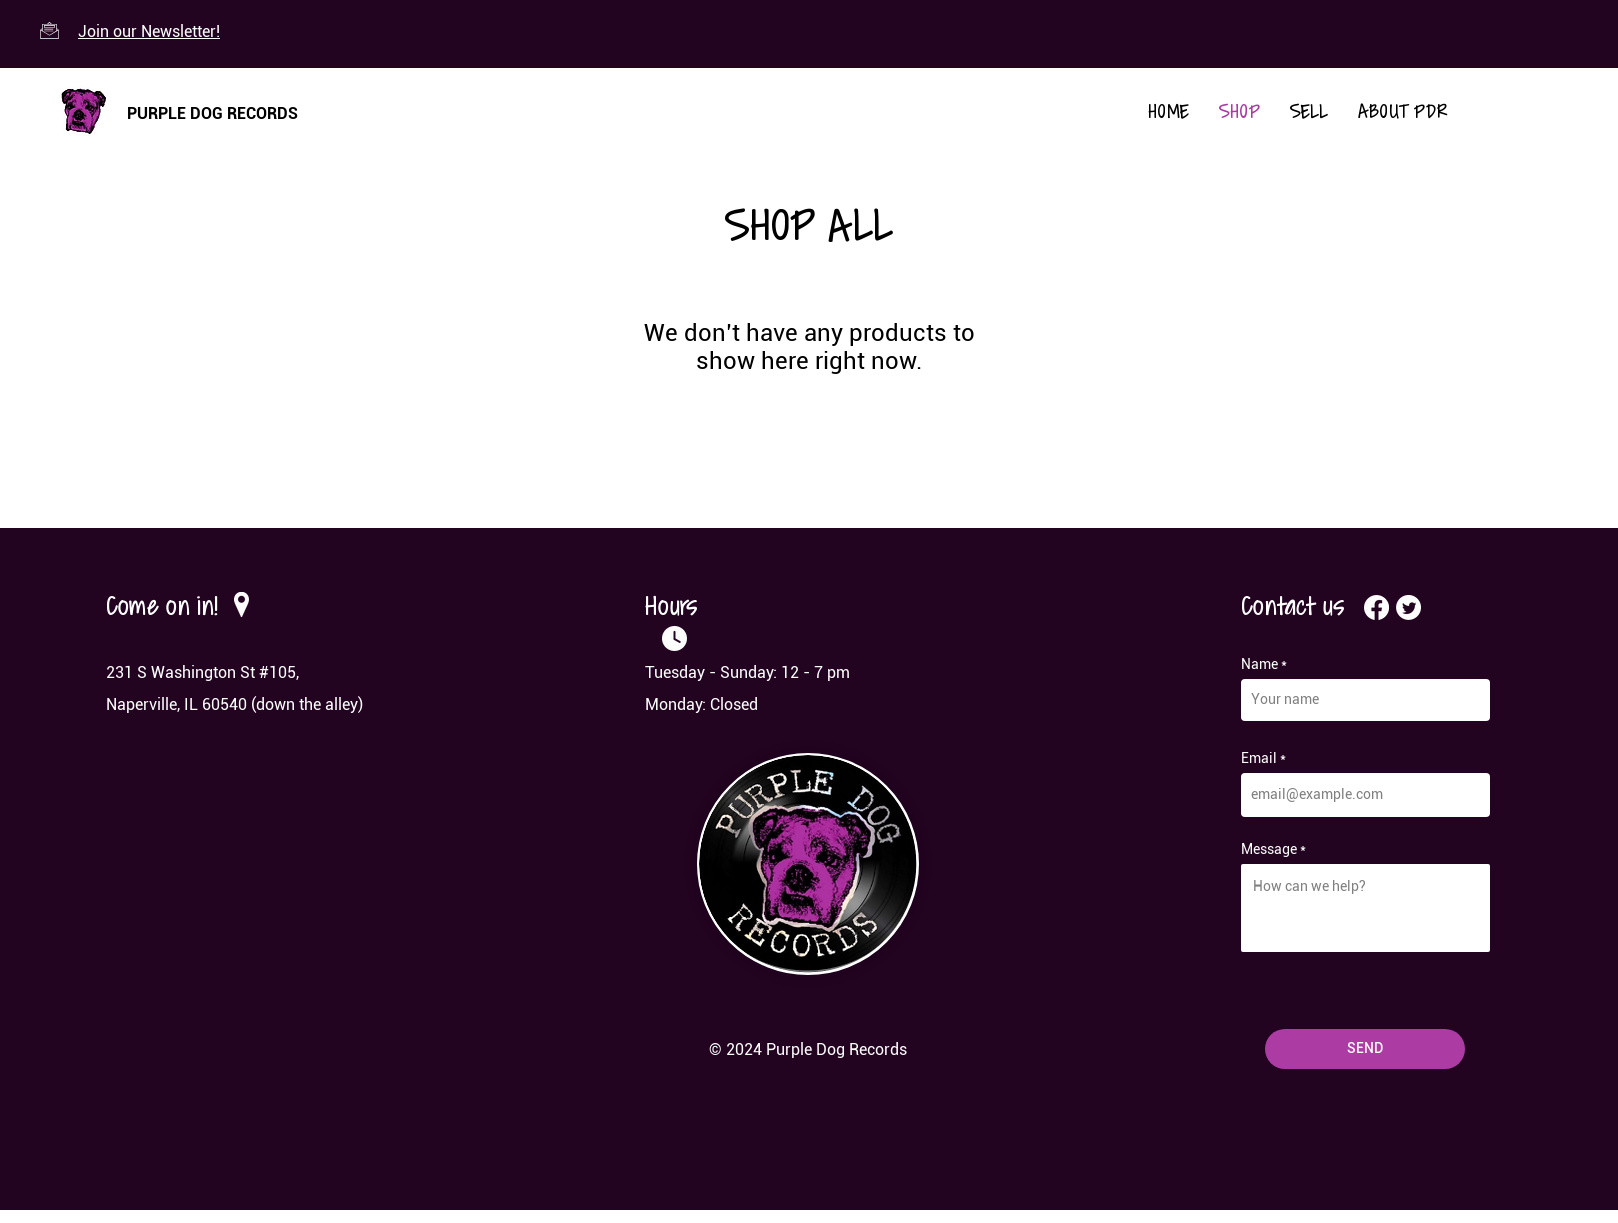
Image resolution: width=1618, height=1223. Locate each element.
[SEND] (1365, 1049)
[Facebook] (1376, 607)
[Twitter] (1408, 607)
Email (1259, 758)
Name (1259, 664)
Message (1269, 849)
